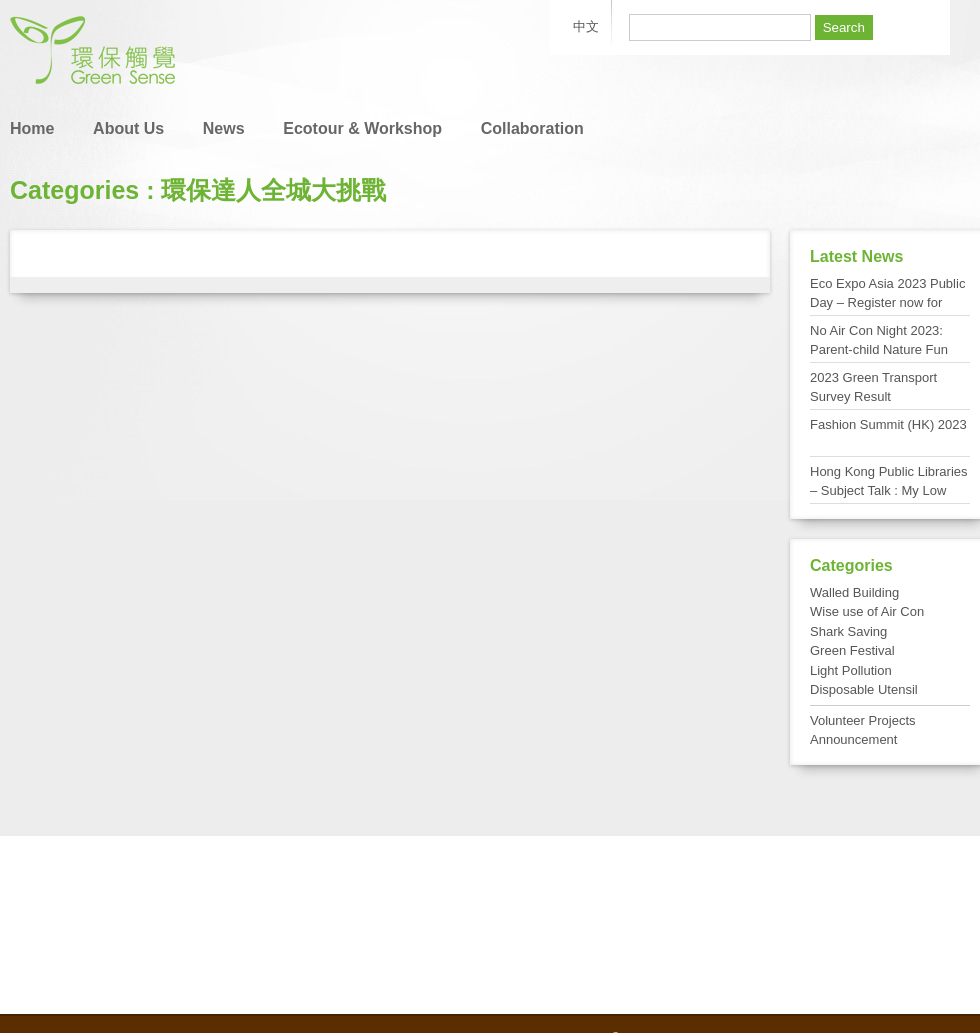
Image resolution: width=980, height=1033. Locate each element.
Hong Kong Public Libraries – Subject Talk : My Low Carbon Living (889, 491)
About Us (128, 128)
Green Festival (852, 650)
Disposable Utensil (864, 689)
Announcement (853, 739)
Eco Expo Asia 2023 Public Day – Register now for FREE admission (887, 303)
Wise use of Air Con (867, 611)
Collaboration (532, 128)
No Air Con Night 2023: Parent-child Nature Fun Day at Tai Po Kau (879, 350)
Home (32, 128)
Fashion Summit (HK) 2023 (888, 424)
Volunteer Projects (863, 720)
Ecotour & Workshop (362, 128)
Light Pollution (851, 670)
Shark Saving (848, 631)
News (224, 128)
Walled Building (854, 592)
